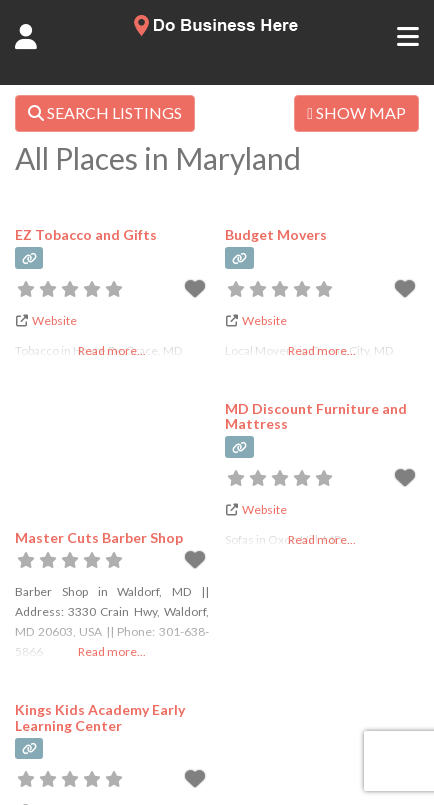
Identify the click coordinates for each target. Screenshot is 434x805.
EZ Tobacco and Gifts (86, 234)
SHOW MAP (356, 112)
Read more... (112, 651)
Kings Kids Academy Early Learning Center (100, 717)
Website (54, 320)
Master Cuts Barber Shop (99, 537)
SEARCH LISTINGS (105, 112)
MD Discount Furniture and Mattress (316, 416)
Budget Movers (276, 234)
